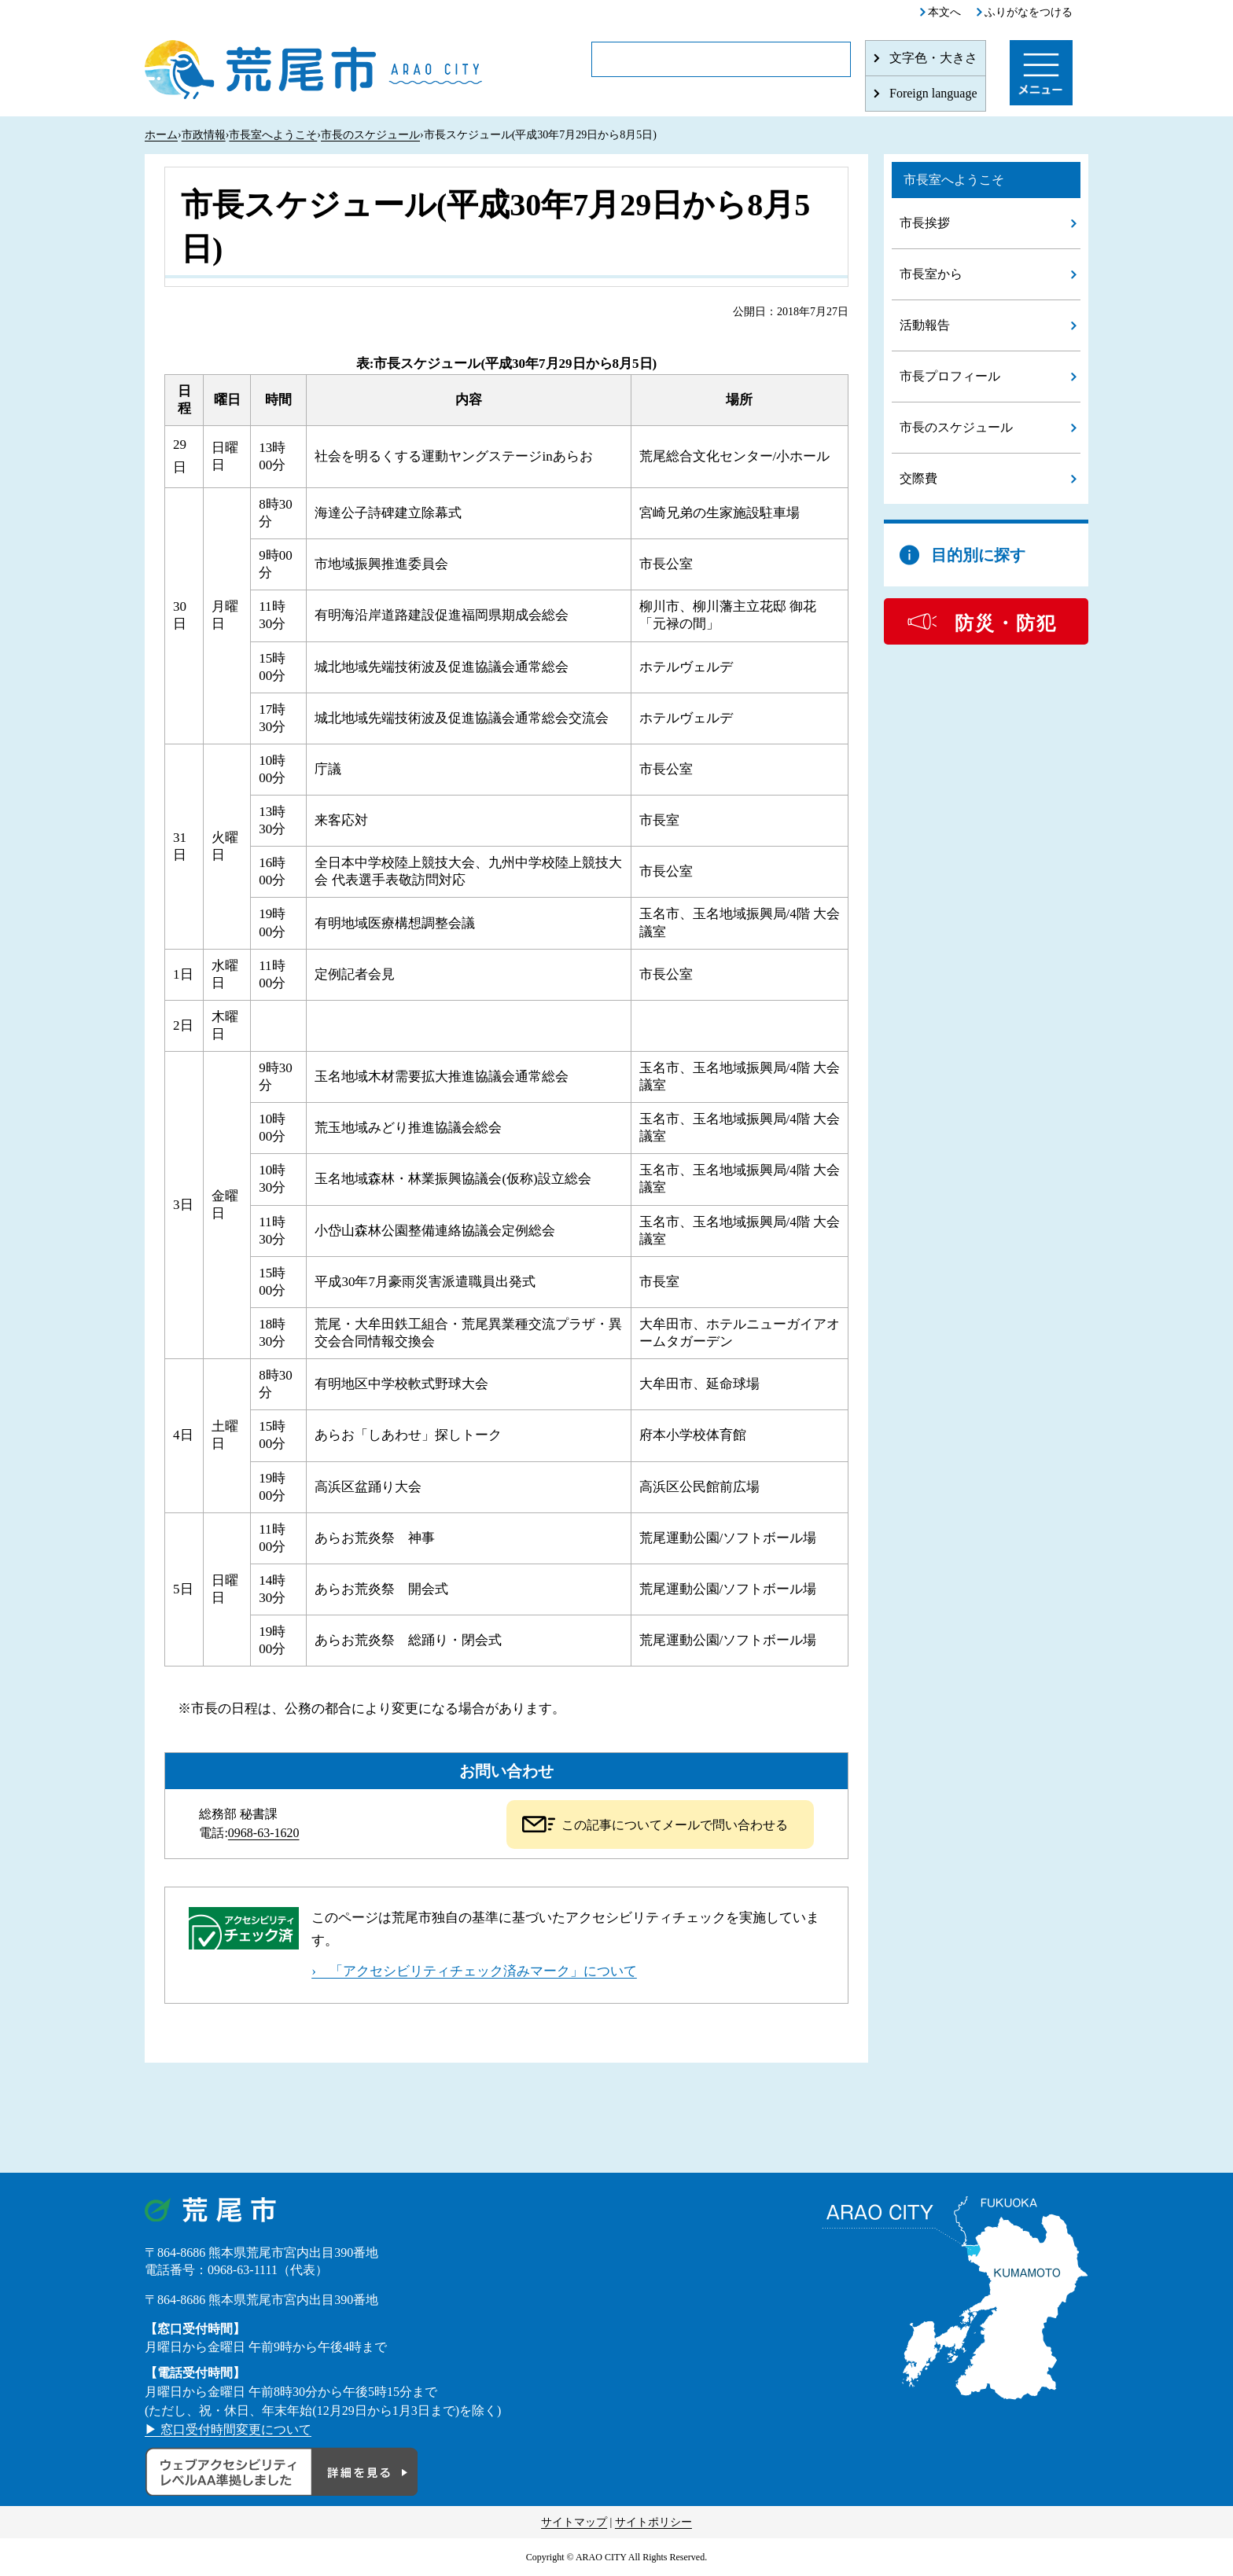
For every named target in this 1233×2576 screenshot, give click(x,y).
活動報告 (925, 325)
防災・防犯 (1006, 623)
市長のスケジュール (370, 135)
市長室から (931, 274)
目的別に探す (978, 555)
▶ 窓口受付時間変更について (228, 2429)
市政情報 (204, 135)
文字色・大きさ (933, 57)
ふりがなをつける (1029, 12)
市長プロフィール (950, 376)
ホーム (161, 135)
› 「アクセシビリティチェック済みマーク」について (474, 1971)
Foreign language (933, 93)
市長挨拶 (925, 223)
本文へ (944, 12)
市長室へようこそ (273, 135)
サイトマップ (574, 2522)
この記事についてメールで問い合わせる (674, 1825)
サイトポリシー (653, 2522)
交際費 (918, 478)
